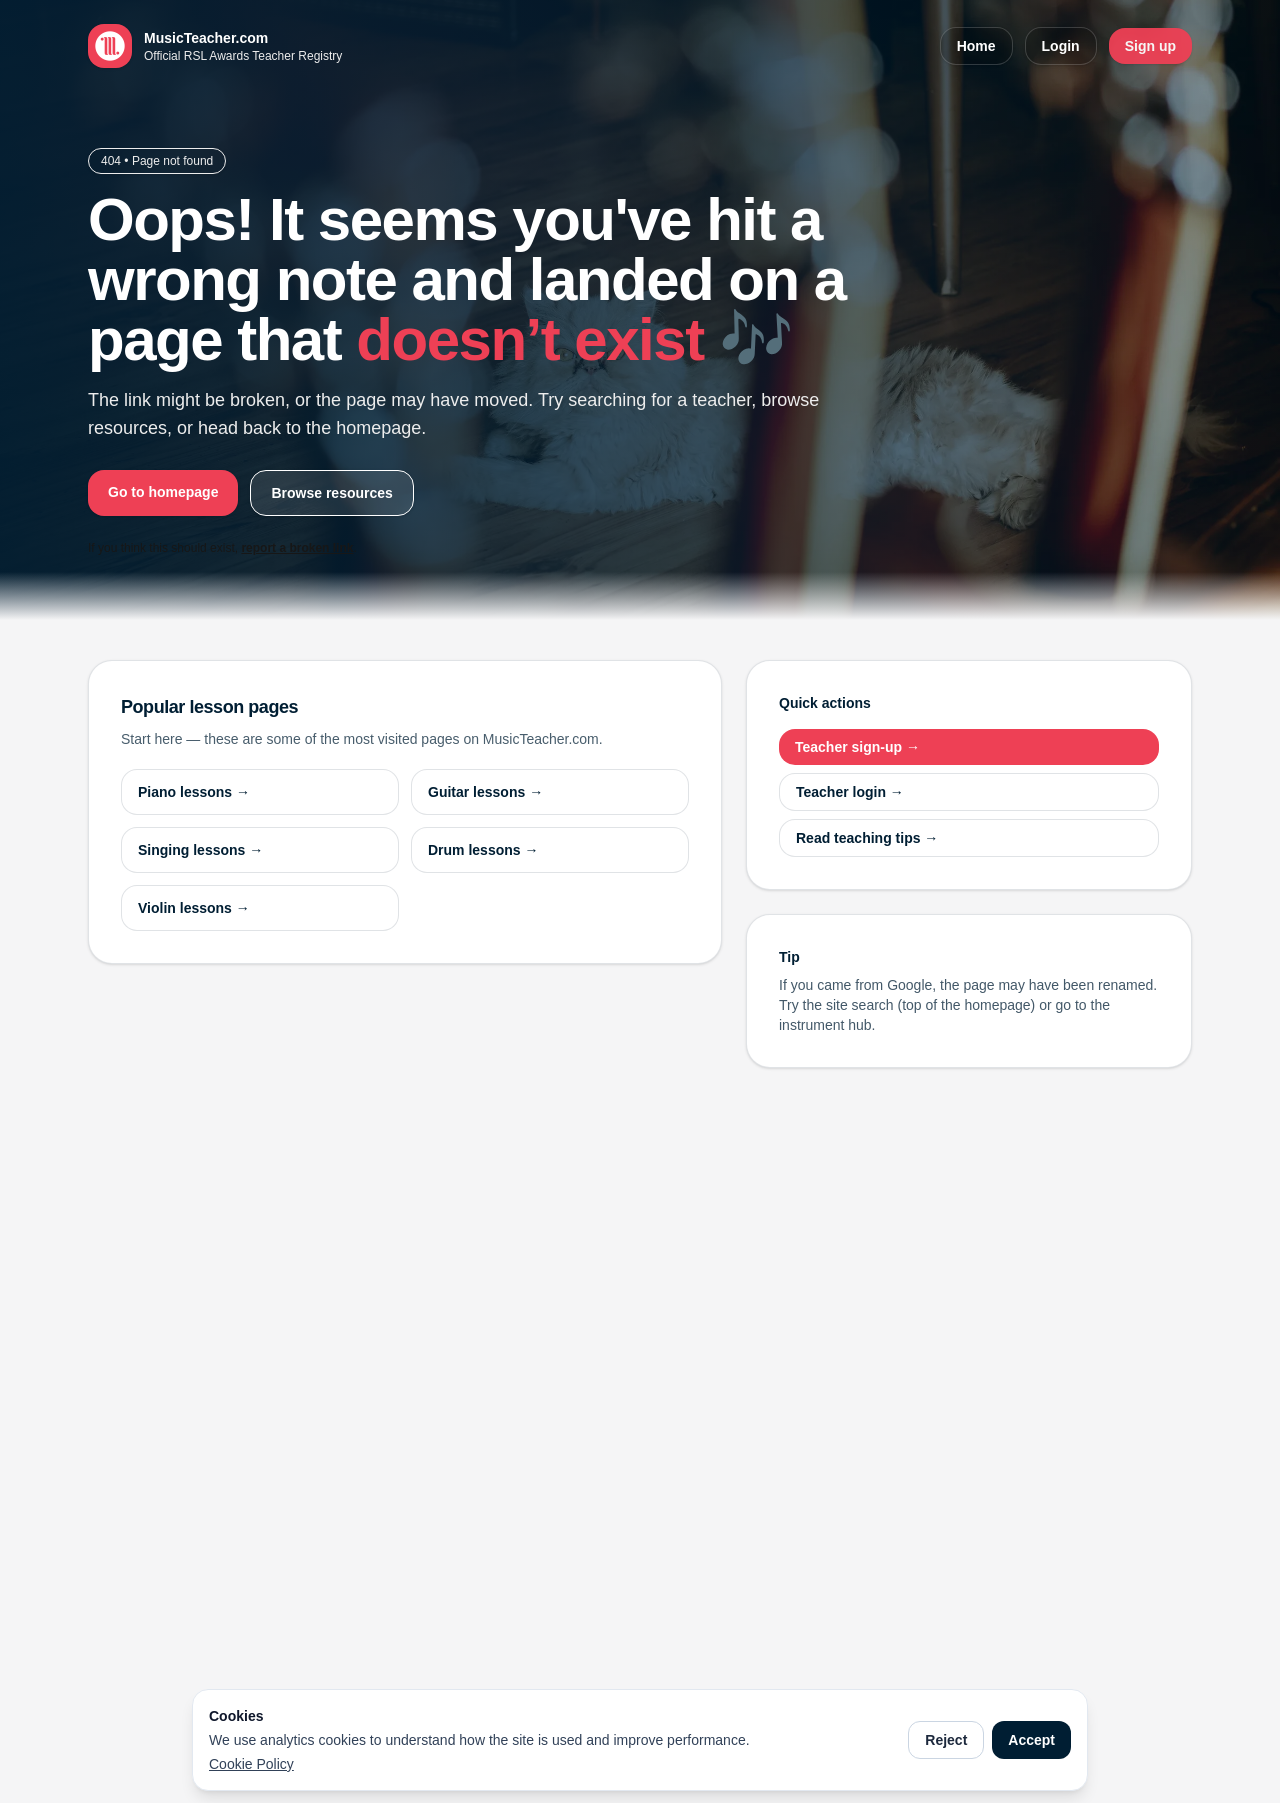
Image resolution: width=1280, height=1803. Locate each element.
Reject (946, 1740)
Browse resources (331, 493)
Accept (1031, 1740)
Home (976, 46)
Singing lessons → (200, 850)
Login (1061, 46)
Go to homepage (163, 492)
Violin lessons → (194, 908)
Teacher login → (850, 792)
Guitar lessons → (485, 792)
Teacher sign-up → (857, 747)
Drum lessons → (483, 850)
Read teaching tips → (867, 838)
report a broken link (297, 548)
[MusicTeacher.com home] (215, 46)
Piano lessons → (194, 792)
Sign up (1150, 46)
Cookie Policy (251, 1764)
